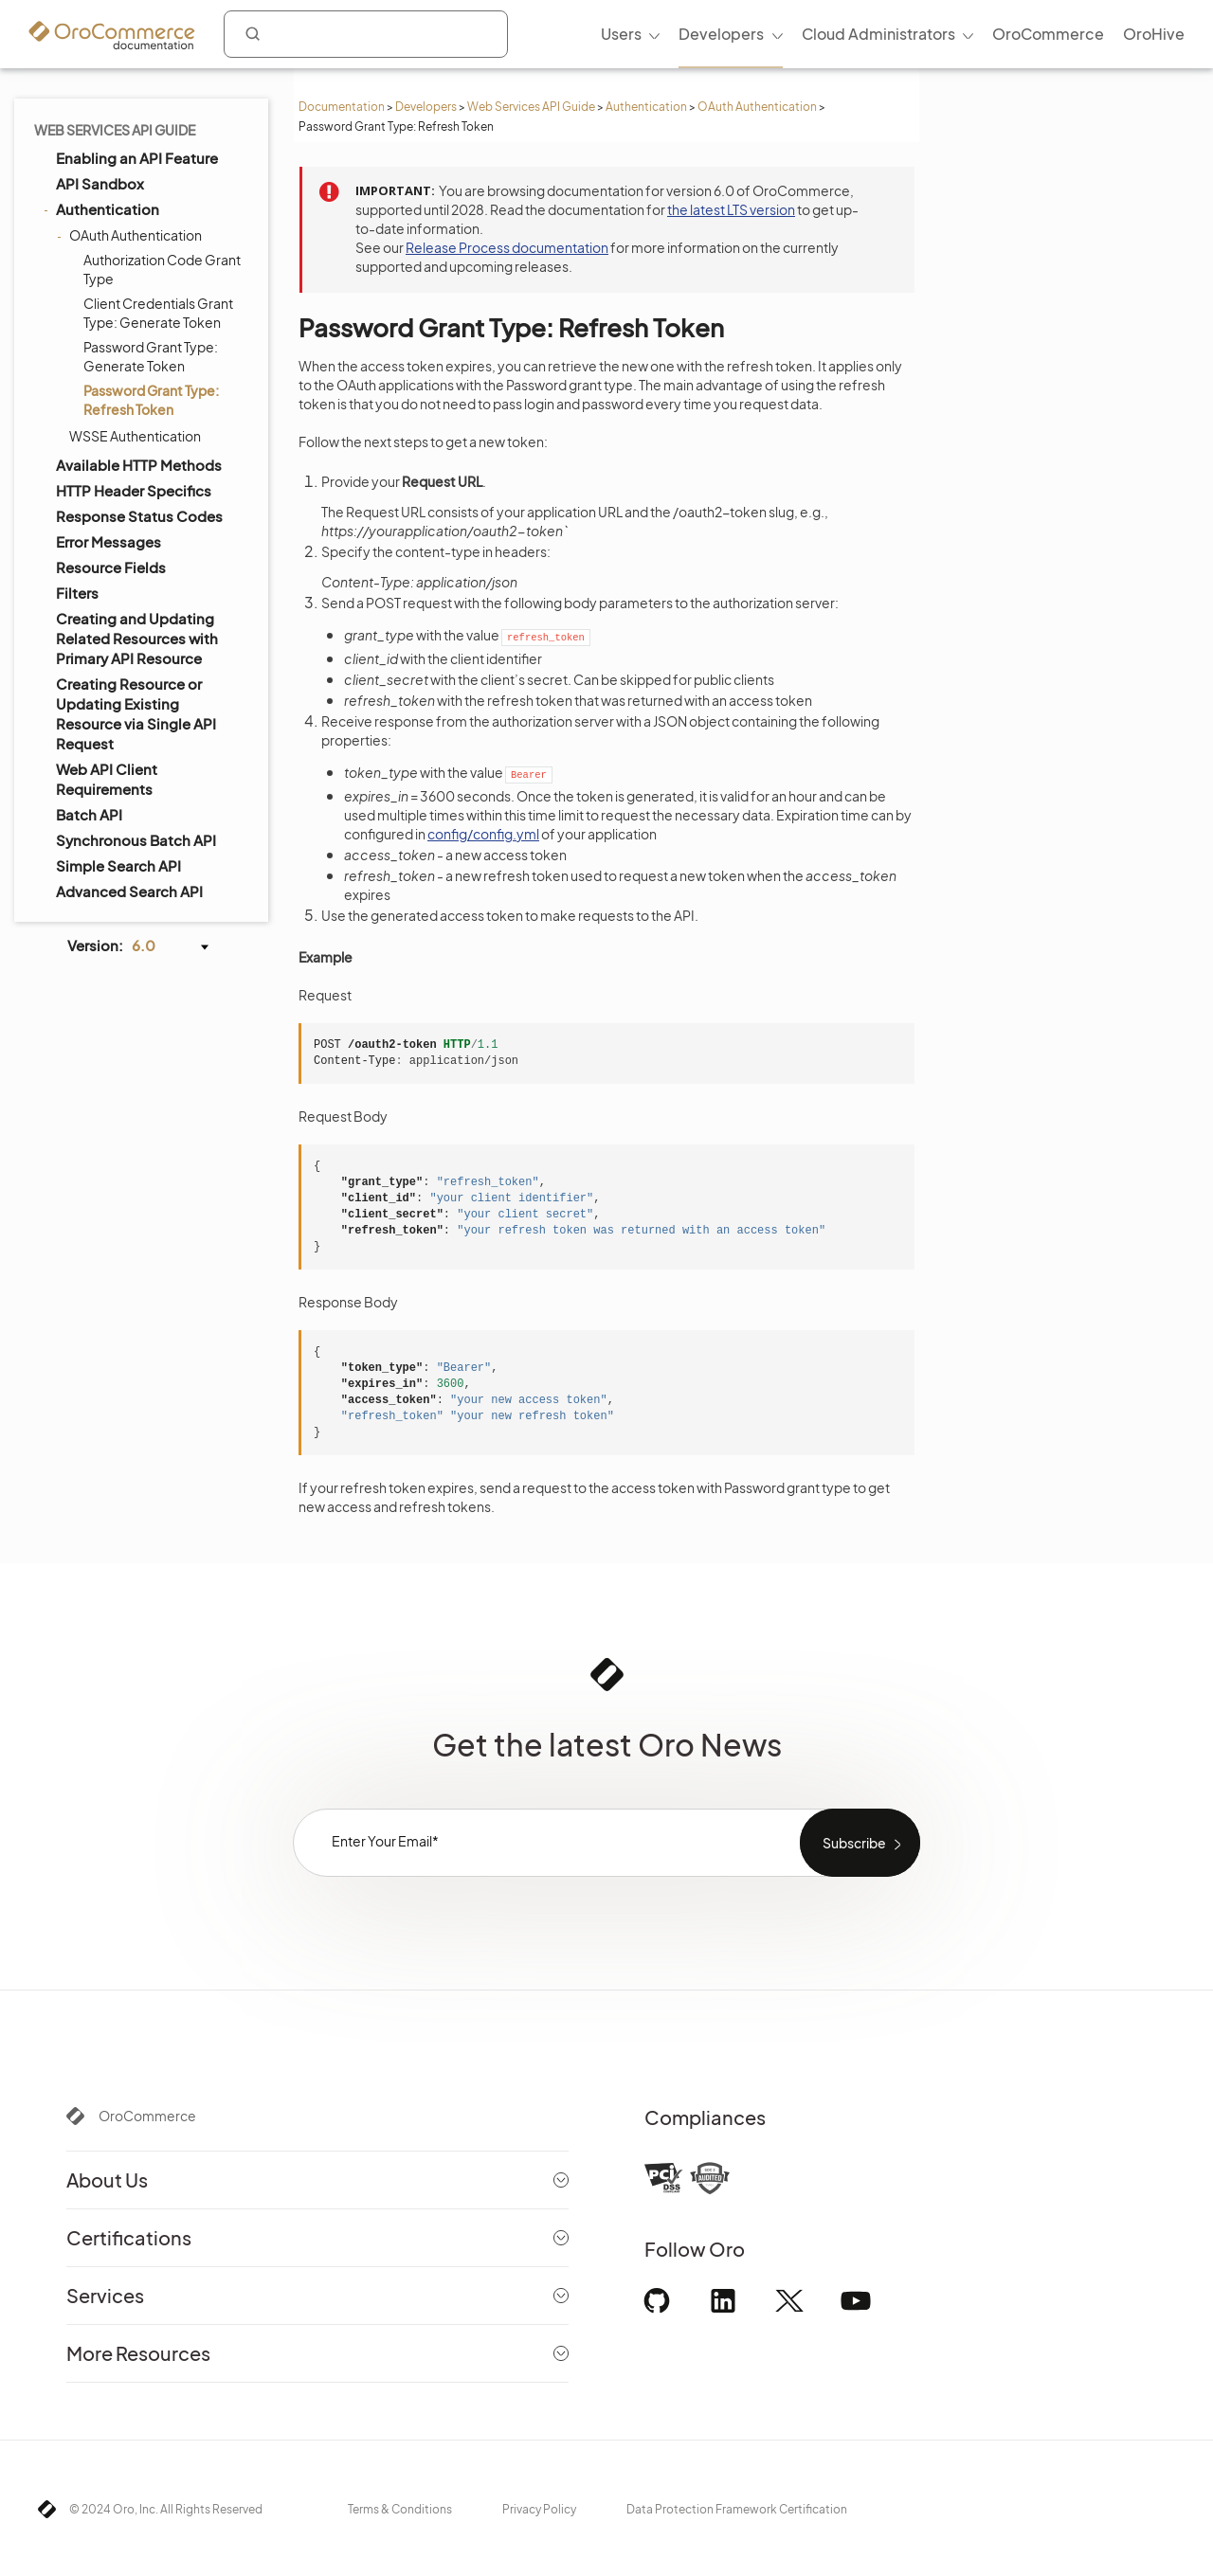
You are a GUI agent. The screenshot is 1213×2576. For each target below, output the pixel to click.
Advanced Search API (129, 891)
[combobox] (366, 34)
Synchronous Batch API (136, 840)
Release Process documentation (507, 247)
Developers (426, 106)
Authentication (646, 106)
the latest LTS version (731, 209)
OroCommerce (147, 2115)
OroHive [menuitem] (1154, 34)
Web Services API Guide (531, 106)
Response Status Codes (139, 516)
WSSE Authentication (135, 435)
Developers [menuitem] (721, 34)
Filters (77, 593)
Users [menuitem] (621, 34)
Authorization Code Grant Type (162, 269)
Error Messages (108, 541)
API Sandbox (100, 183)
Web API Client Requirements (106, 779)
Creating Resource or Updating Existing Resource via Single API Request (136, 713)
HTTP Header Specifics (133, 490)
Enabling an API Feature (137, 158)
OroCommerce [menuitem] (1048, 34)
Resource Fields (111, 567)
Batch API (89, 814)
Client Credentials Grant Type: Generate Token (158, 313)
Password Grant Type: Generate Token (150, 356)
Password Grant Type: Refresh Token (151, 400)
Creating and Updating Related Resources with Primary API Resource (137, 638)
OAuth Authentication (757, 106)
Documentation (342, 106)
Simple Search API (118, 865)
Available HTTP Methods (139, 465)
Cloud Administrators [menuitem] (878, 34)
